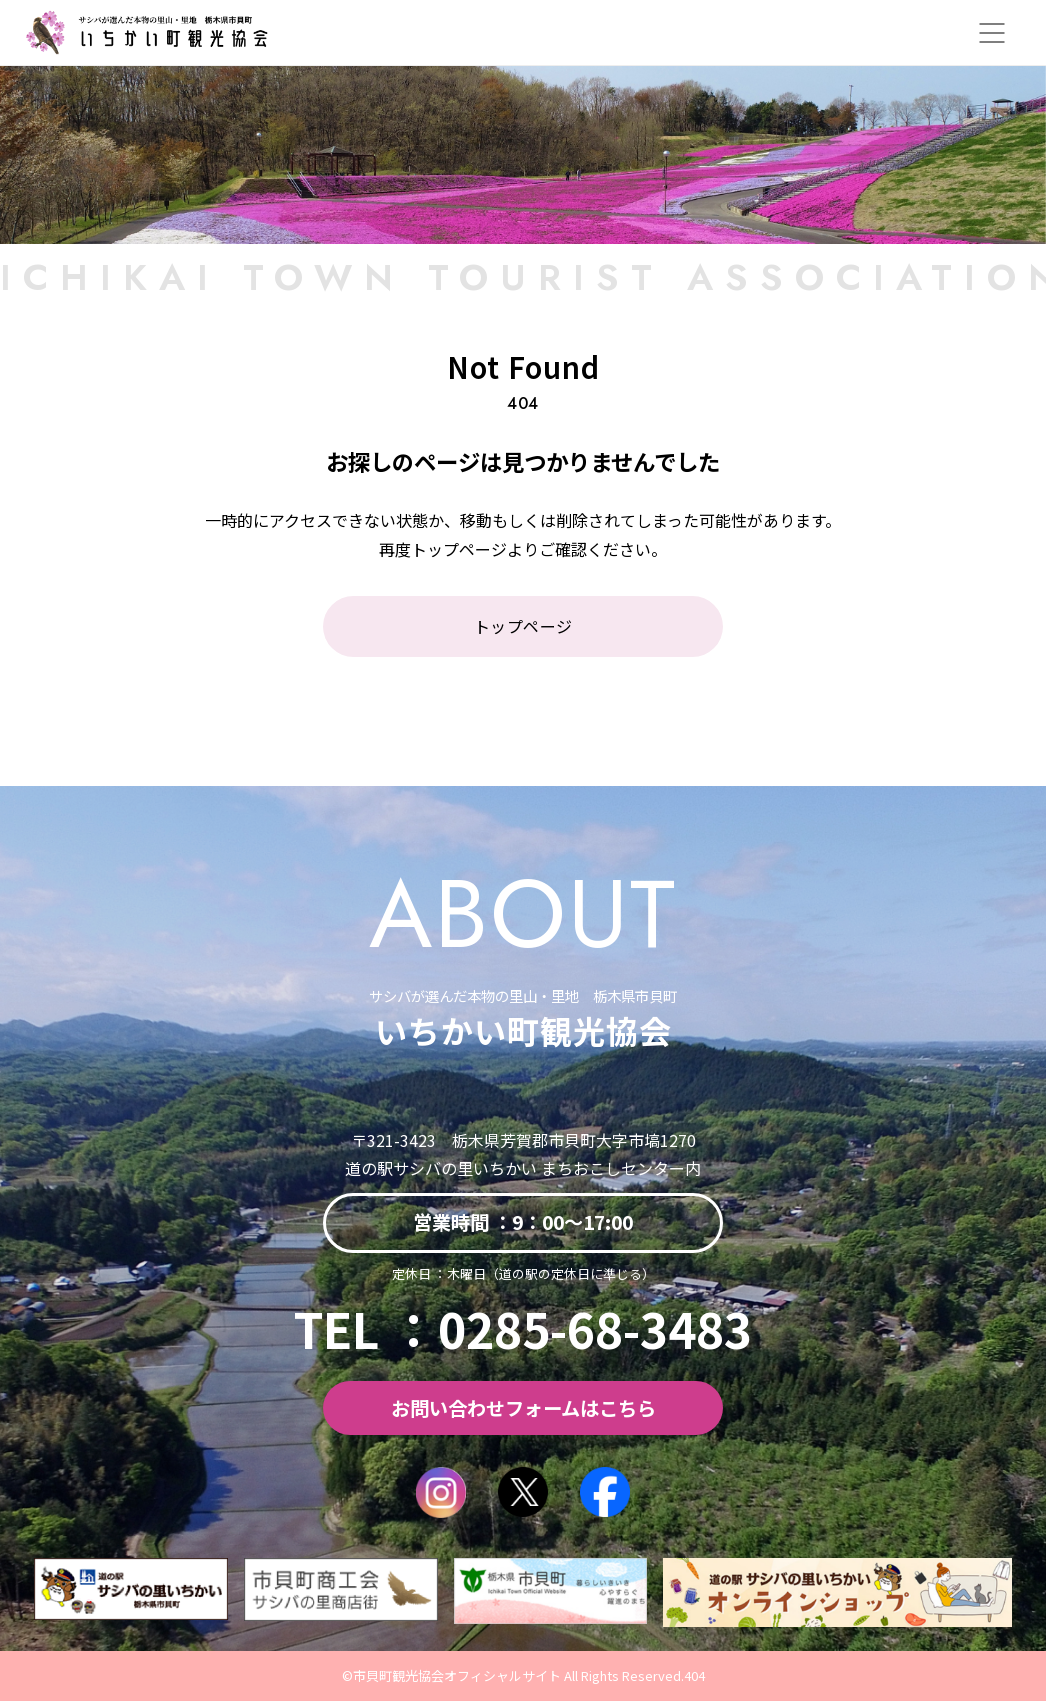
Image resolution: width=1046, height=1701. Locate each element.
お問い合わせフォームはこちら (523, 1408)
